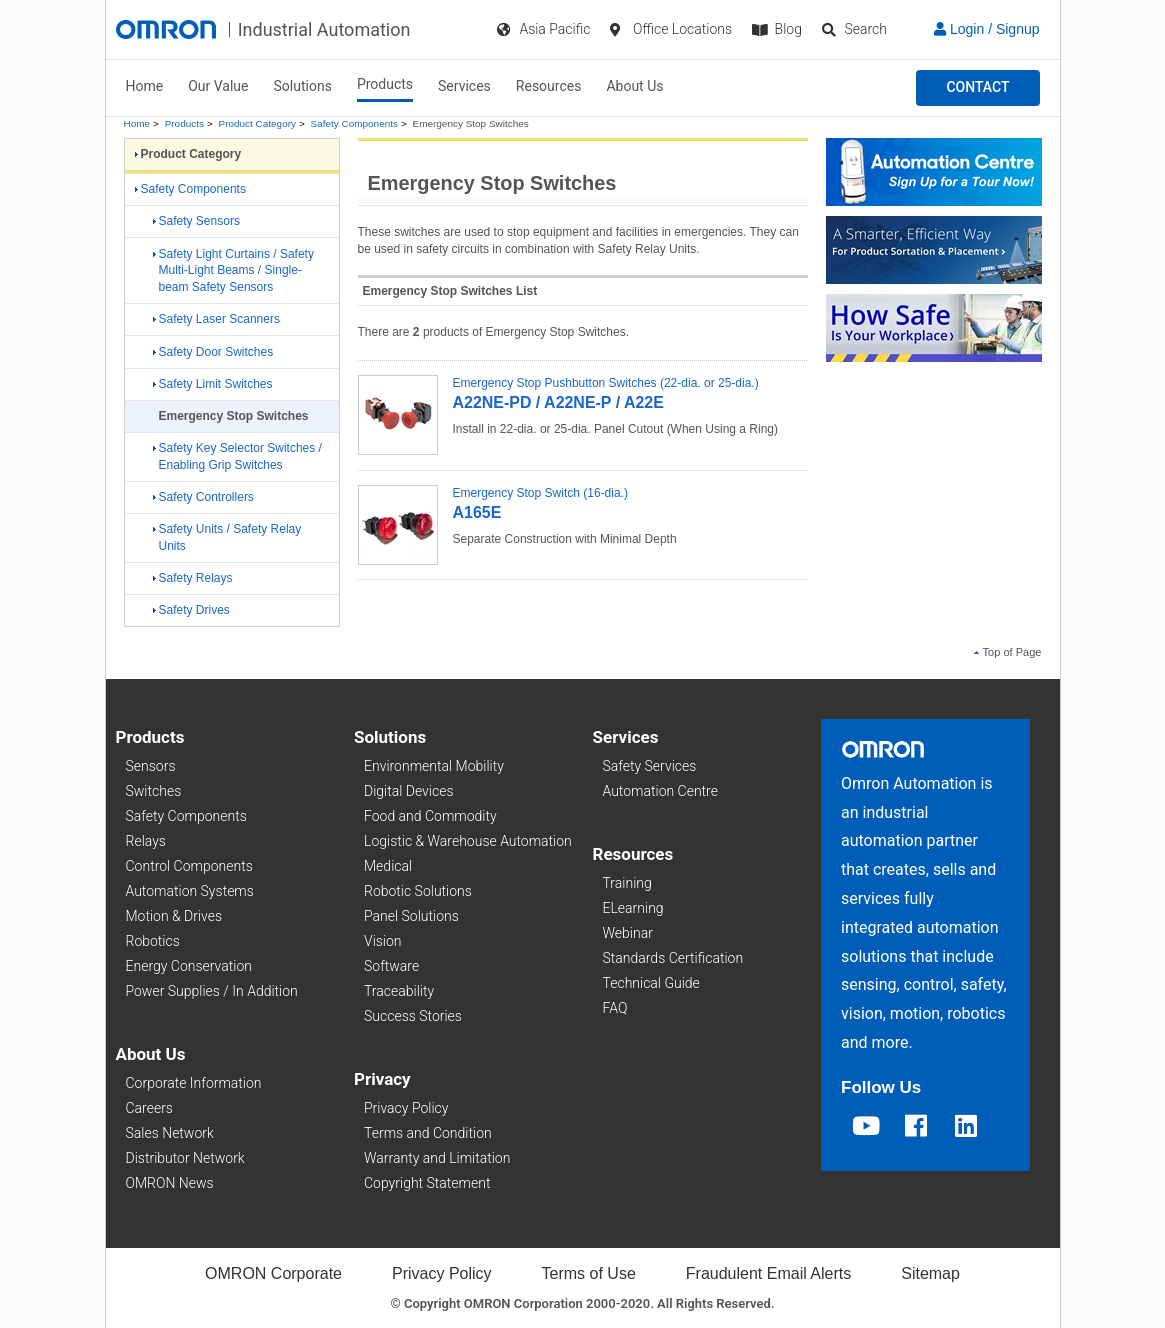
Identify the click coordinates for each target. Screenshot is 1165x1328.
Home (145, 86)
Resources (549, 86)
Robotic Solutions (418, 891)
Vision (383, 941)
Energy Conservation (189, 966)
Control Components (189, 866)
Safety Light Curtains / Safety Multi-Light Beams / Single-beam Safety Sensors (233, 271)
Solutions (303, 86)
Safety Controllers (203, 497)
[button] (977, 88)
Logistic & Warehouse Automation (468, 841)
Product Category (257, 123)
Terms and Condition (428, 1133)
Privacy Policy (406, 1108)
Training (627, 883)
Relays (146, 841)
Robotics (153, 941)
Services (464, 86)
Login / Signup (986, 29)
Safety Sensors (196, 221)
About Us (634, 86)
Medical (388, 866)
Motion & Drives (174, 916)
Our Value (218, 86)
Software (391, 966)
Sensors (151, 766)
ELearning (633, 908)
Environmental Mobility (434, 766)
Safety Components (354, 123)
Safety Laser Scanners (216, 319)
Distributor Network (185, 1158)
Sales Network (170, 1133)
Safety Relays (193, 578)
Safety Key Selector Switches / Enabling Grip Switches (237, 456)
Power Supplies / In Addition (212, 991)
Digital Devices (409, 791)
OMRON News (170, 1183)
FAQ (615, 1008)
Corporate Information (194, 1083)
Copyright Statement (427, 1183)
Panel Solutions (411, 916)
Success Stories (413, 1016)
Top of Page (1008, 652)
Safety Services (650, 766)
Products (385, 84)
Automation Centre (660, 791)
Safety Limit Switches (213, 384)
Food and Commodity (430, 816)
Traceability (399, 991)
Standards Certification (673, 958)
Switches (154, 791)
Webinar (628, 933)
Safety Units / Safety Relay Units (227, 537)
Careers (149, 1108)
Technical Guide (651, 983)
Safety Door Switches (213, 352)
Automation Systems (190, 891)
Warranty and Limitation (437, 1158)
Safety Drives (191, 610)
